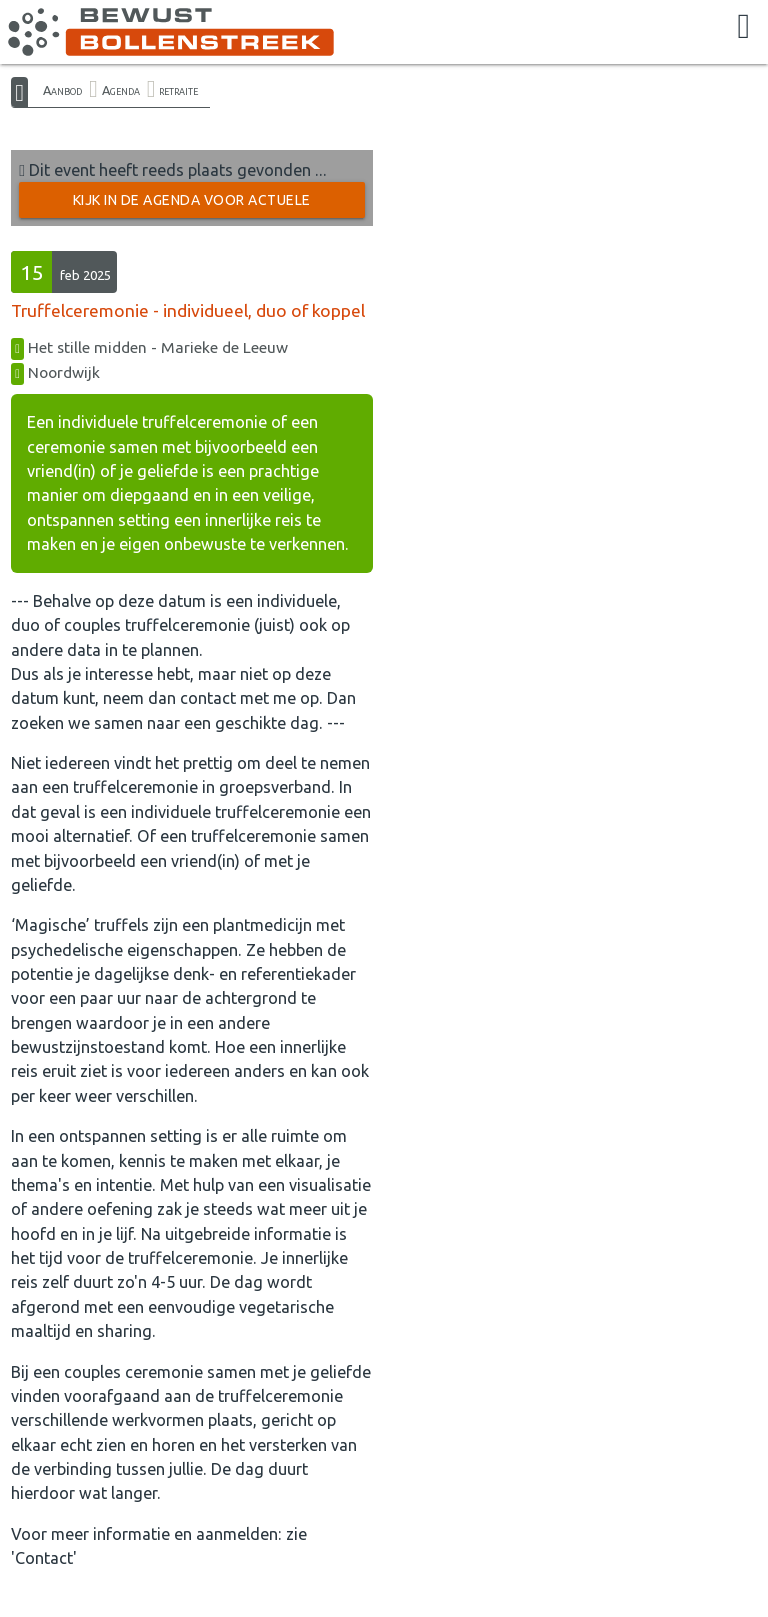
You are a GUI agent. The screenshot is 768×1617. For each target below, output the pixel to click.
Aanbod (62, 90)
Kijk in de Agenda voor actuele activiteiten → (192, 205)
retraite (178, 90)
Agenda (121, 90)
